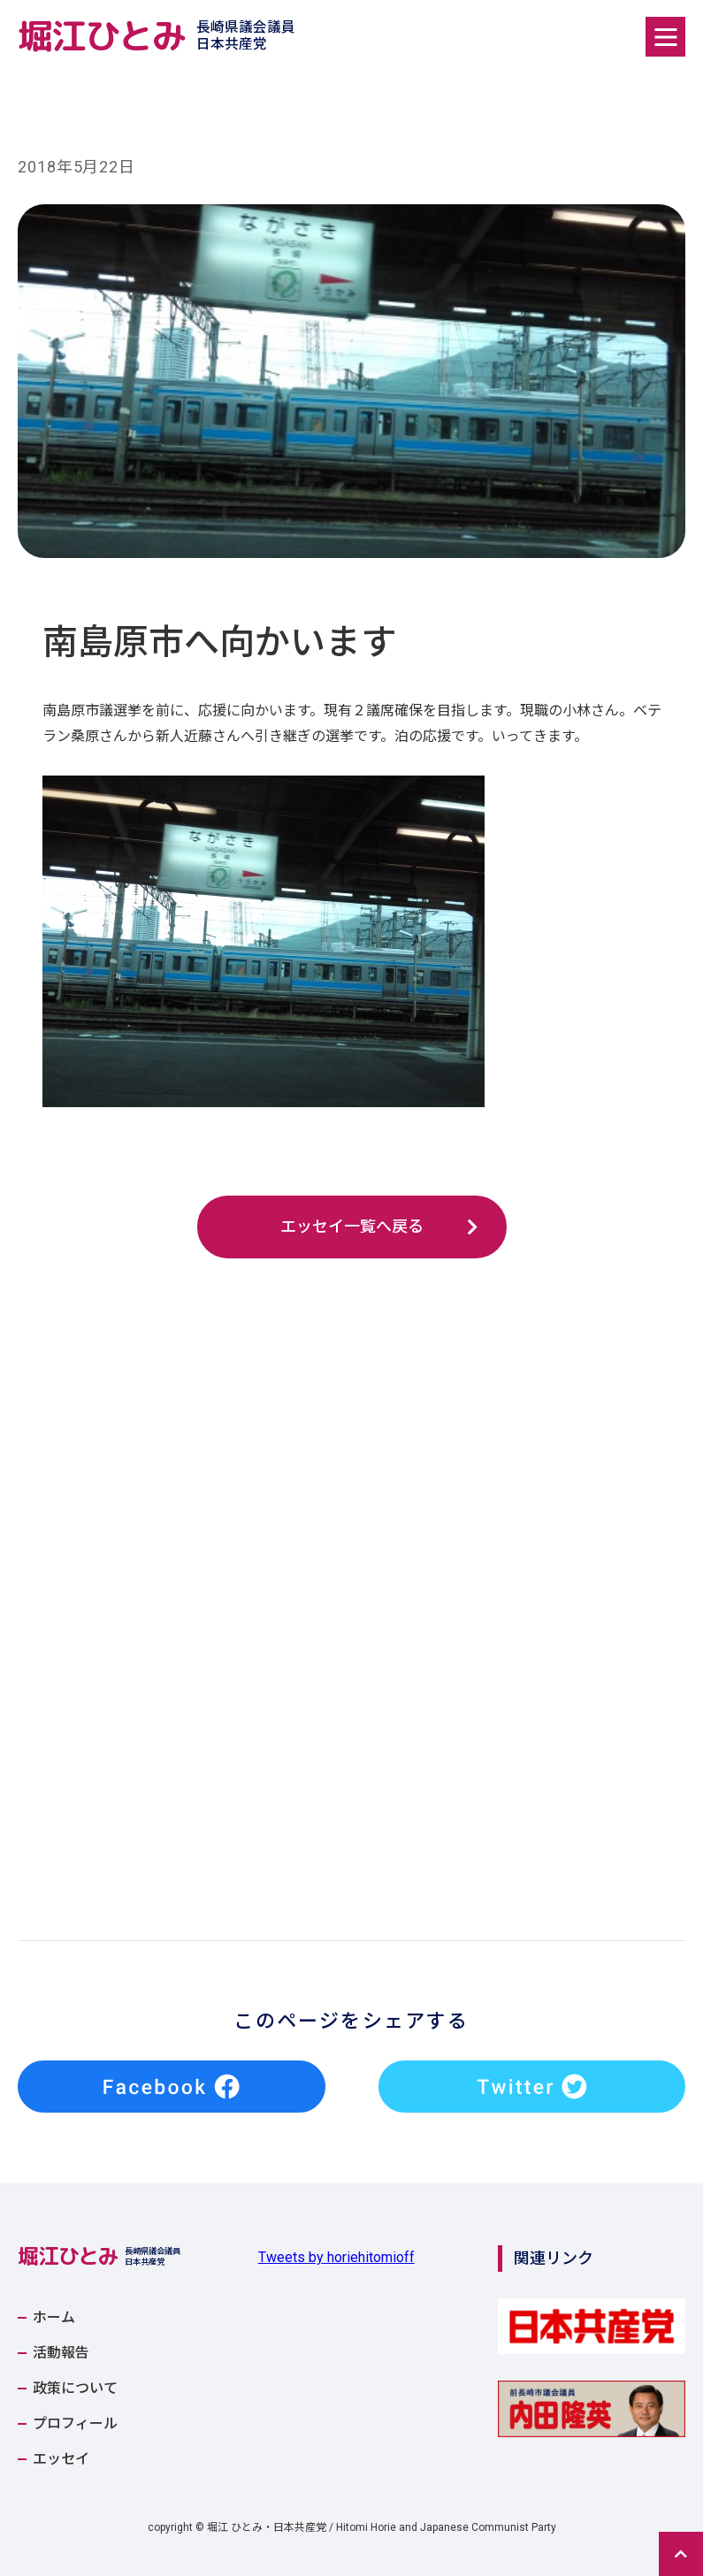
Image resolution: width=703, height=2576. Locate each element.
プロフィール (75, 2424)
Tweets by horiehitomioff (336, 2257)
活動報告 (61, 2353)
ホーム (54, 2318)
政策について (75, 2388)
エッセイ (61, 2459)
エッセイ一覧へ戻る (352, 1226)
